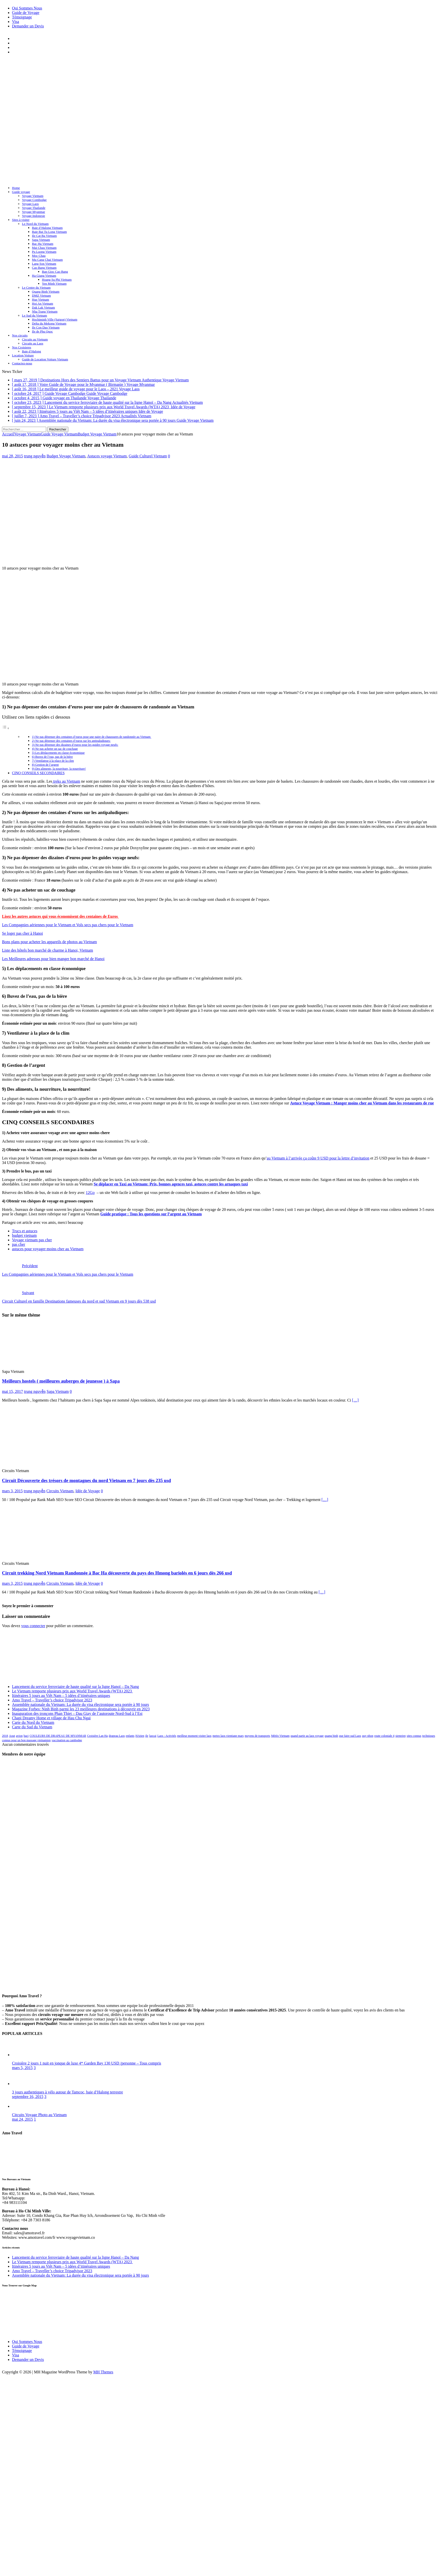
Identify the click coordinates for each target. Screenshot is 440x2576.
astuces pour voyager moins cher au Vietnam (48, 1249)
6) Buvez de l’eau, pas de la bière (52, 756)
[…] (355, 1400)
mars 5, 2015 (22, 2068)
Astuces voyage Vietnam (107, 456)
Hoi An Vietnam (42, 303)
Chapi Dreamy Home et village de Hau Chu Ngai (51, 1718)
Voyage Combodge (34, 200)
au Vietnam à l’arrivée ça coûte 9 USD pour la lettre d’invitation (318, 1158)
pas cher (18, 1244)
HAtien (139, 1736)
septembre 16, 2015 (27, 2096)
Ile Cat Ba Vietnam (44, 236)
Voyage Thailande (33, 208)
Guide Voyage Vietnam (59, 434)
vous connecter (33, 1626)
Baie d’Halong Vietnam (47, 228)
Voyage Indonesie (33, 216)
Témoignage (22, 17)
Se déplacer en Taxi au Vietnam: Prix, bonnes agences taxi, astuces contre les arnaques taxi (171, 1184)
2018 (5, 1736)
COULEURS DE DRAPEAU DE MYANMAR (58, 1736)
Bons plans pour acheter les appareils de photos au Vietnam (49, 942)
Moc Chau (39, 255)
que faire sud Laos (350, 1736)
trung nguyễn (35, 456)
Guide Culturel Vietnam (148, 456)
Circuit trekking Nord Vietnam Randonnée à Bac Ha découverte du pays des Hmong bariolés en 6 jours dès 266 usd (117, 1573)
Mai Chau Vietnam (44, 247)
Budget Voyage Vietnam (66, 456)
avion (19, 1736)
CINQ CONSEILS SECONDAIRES (38, 773)
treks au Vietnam (66, 781)
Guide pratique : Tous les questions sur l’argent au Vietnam (151, 1214)
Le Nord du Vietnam (35, 224)
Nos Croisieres (21, 347)
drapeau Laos (117, 1736)
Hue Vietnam (40, 299)
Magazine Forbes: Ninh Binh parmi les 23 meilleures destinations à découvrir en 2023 (81, 1709)
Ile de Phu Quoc (42, 331)
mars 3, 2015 (12, 1491)
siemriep (400, 1736)
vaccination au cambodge (67, 1740)
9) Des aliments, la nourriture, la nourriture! (59, 768)
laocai (152, 1736)
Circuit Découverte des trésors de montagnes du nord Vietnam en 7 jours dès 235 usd (86, 1480)
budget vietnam (24, 1235)
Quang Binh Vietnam (45, 291)
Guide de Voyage (25, 12)
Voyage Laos (30, 204)
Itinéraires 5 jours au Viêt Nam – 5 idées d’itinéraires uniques (61, 1695)
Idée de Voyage (87, 1491)
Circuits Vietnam (60, 1491)
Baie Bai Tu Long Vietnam (49, 232)
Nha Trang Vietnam (44, 311)
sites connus (414, 1736)
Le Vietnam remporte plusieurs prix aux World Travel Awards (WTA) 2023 (72, 1691)
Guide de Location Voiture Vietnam (45, 359)
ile (146, 1736)
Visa (15, 21)
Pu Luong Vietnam (44, 251)
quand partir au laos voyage (307, 1736)
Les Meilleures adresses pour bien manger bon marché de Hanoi (53, 959)
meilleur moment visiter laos (194, 1736)
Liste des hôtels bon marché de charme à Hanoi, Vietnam (47, 950)
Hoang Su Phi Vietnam (57, 279)
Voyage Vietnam (32, 196)
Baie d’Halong (31, 351)
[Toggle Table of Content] (5, 728)
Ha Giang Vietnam (44, 275)
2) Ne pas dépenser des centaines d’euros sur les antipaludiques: (71, 741)
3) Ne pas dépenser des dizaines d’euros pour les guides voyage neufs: (75, 745)
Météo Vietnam (280, 1736)
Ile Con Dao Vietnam (46, 327)
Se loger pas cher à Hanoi (22, 933)
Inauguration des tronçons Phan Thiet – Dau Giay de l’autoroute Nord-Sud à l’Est (77, 1713)
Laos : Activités (166, 1736)
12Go (90, 1192)
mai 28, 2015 (12, 456)
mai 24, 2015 (22, 2119)
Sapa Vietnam (41, 240)
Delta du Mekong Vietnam (49, 323)
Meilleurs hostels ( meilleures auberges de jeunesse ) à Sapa (61, 1381)
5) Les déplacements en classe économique (58, 752)
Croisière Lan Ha (97, 1736)
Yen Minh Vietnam (54, 283)
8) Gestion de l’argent (45, 764)
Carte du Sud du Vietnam (32, 1727)
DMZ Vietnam (41, 295)
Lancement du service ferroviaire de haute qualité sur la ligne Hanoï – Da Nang (75, 1686)
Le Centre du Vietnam (36, 287)
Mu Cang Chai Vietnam (47, 259)
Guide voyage (21, 192)
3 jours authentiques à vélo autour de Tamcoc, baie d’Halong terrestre (67, 2092)
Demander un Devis (28, 26)
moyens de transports (257, 1736)
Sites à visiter (20, 220)
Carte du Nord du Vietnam (33, 1722)
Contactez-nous (22, 363)
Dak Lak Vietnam (43, 307)
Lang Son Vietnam (44, 263)
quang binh (331, 1736)
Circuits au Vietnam (35, 339)
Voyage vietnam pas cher (32, 1240)
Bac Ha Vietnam (42, 244)
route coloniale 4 (384, 1736)
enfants (130, 1736)
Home (16, 188)
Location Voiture (23, 355)
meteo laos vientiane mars (228, 1736)
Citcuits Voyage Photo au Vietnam (39, 2115)
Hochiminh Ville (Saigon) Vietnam (54, 319)
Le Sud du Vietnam (34, 315)
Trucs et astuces (24, 1231)
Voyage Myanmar (33, 212)
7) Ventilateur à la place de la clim (53, 760)
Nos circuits (19, 335)
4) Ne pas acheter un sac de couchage (55, 748)
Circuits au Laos (32, 343)
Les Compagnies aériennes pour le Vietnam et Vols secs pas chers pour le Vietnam (67, 925)
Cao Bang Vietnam (44, 267)
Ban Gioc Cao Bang (55, 271)
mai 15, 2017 (12, 1391)
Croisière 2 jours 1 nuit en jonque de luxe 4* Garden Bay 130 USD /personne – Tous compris (86, 2063)
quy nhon (367, 1736)
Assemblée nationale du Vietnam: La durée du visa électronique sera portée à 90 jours (80, 1704)
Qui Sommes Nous (27, 8)
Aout (12, 1736)
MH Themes (103, 2372)
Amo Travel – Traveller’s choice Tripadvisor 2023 (52, 1700)
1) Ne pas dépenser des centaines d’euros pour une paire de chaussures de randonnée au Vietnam (91, 737)
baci (26, 1736)
